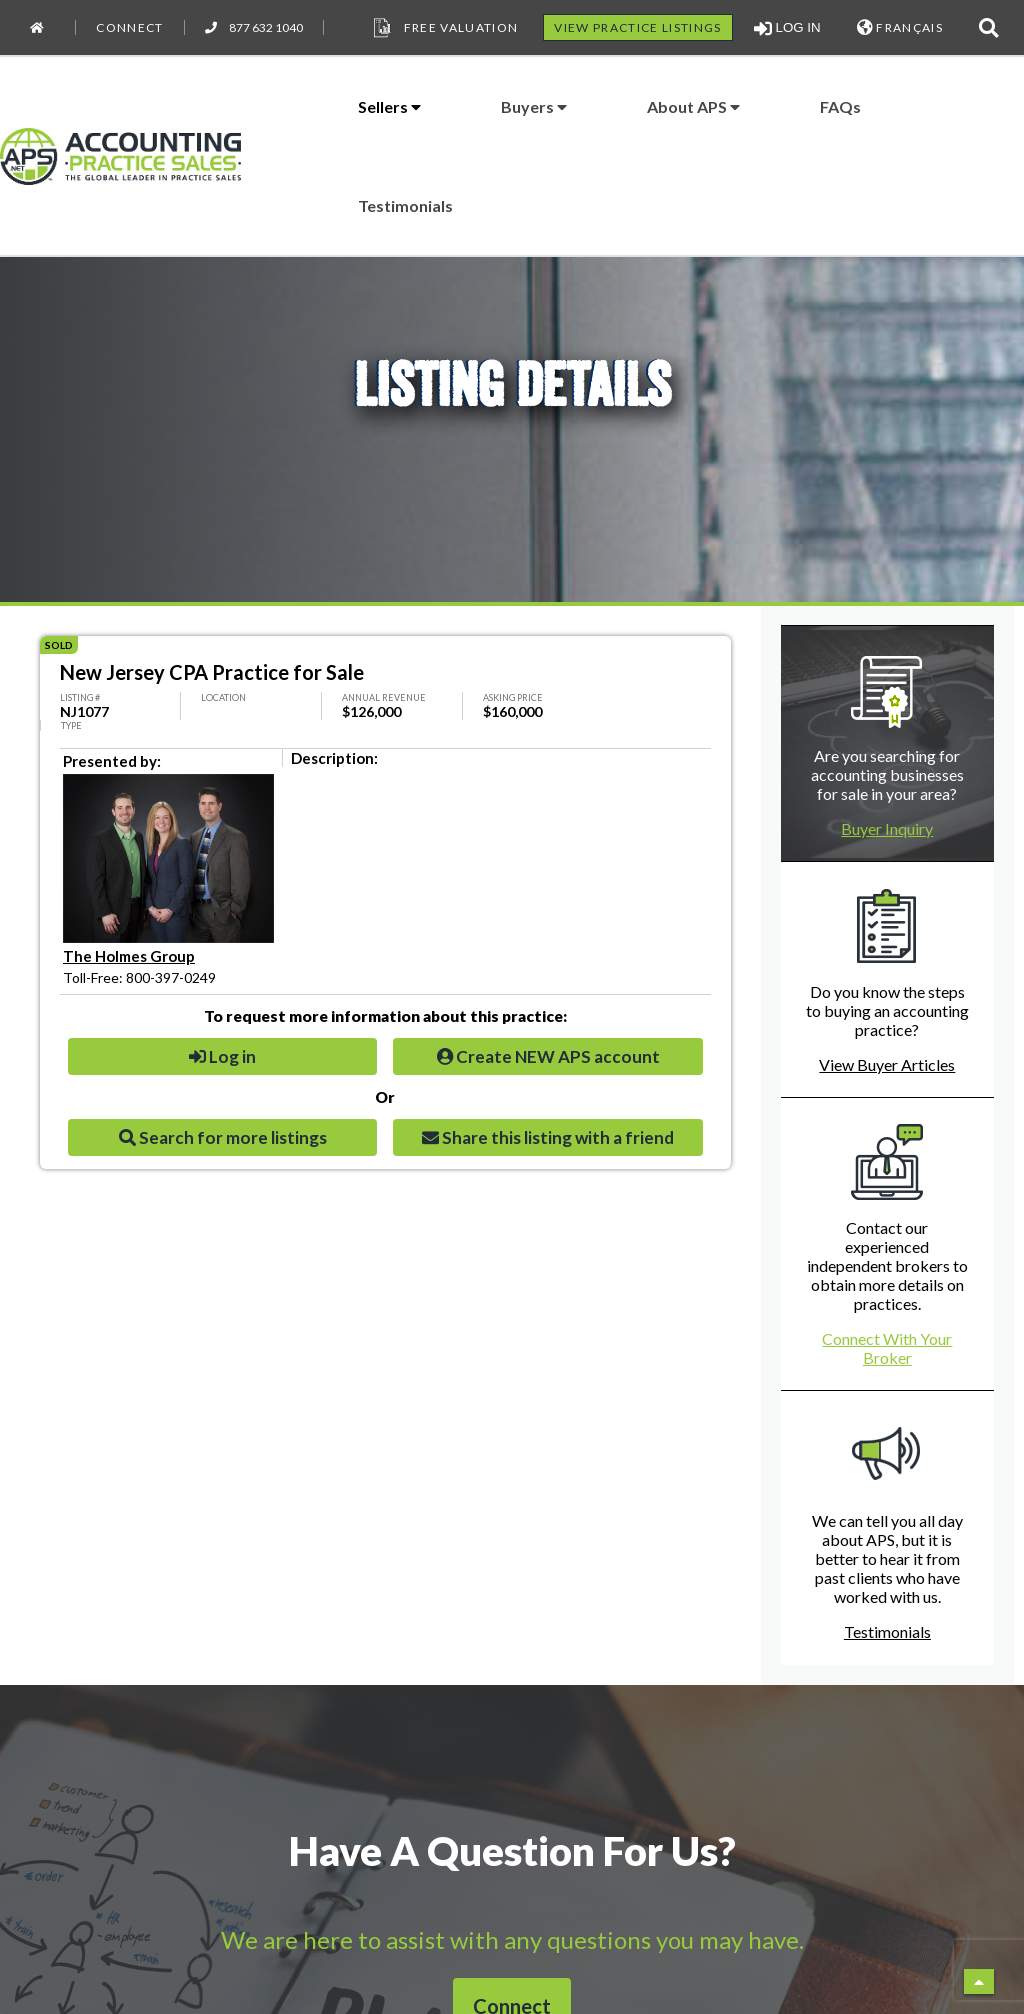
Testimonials (405, 205)
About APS (693, 106)
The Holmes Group (129, 956)
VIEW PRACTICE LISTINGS (637, 27)
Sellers (389, 106)
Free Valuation (444, 28)
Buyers (534, 106)
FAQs (840, 106)
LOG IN (787, 28)
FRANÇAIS (900, 27)
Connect (129, 27)
